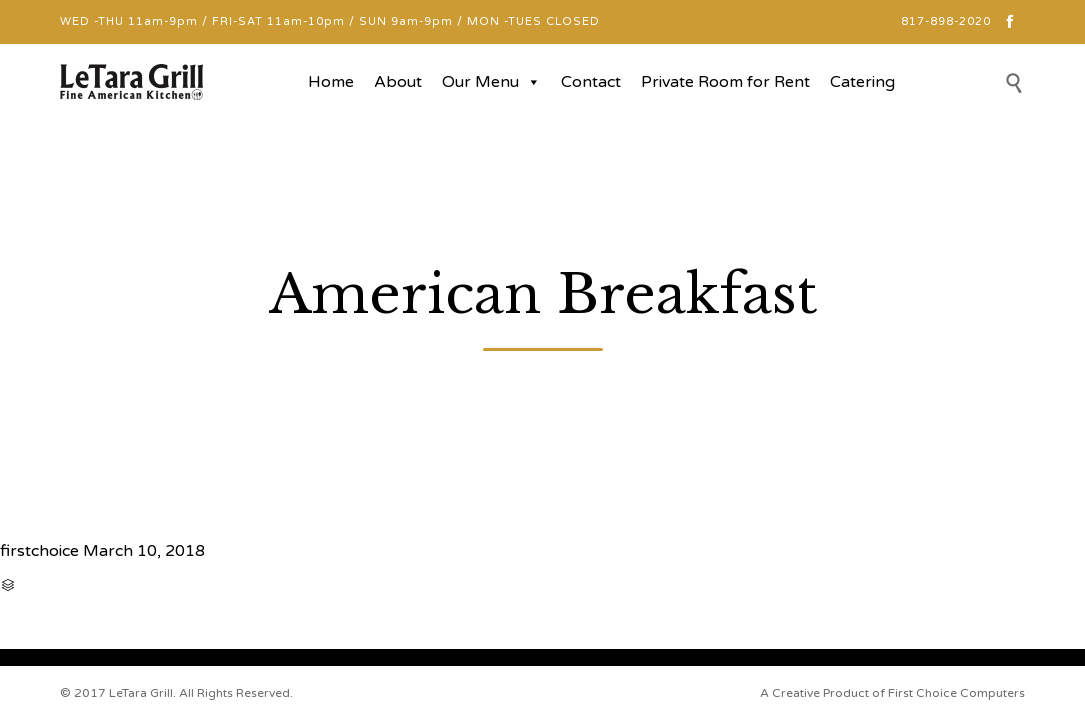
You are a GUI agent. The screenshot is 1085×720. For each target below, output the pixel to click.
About (398, 82)
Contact (591, 82)
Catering (862, 82)
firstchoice (39, 551)
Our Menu (491, 82)
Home (331, 82)
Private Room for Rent (725, 82)
